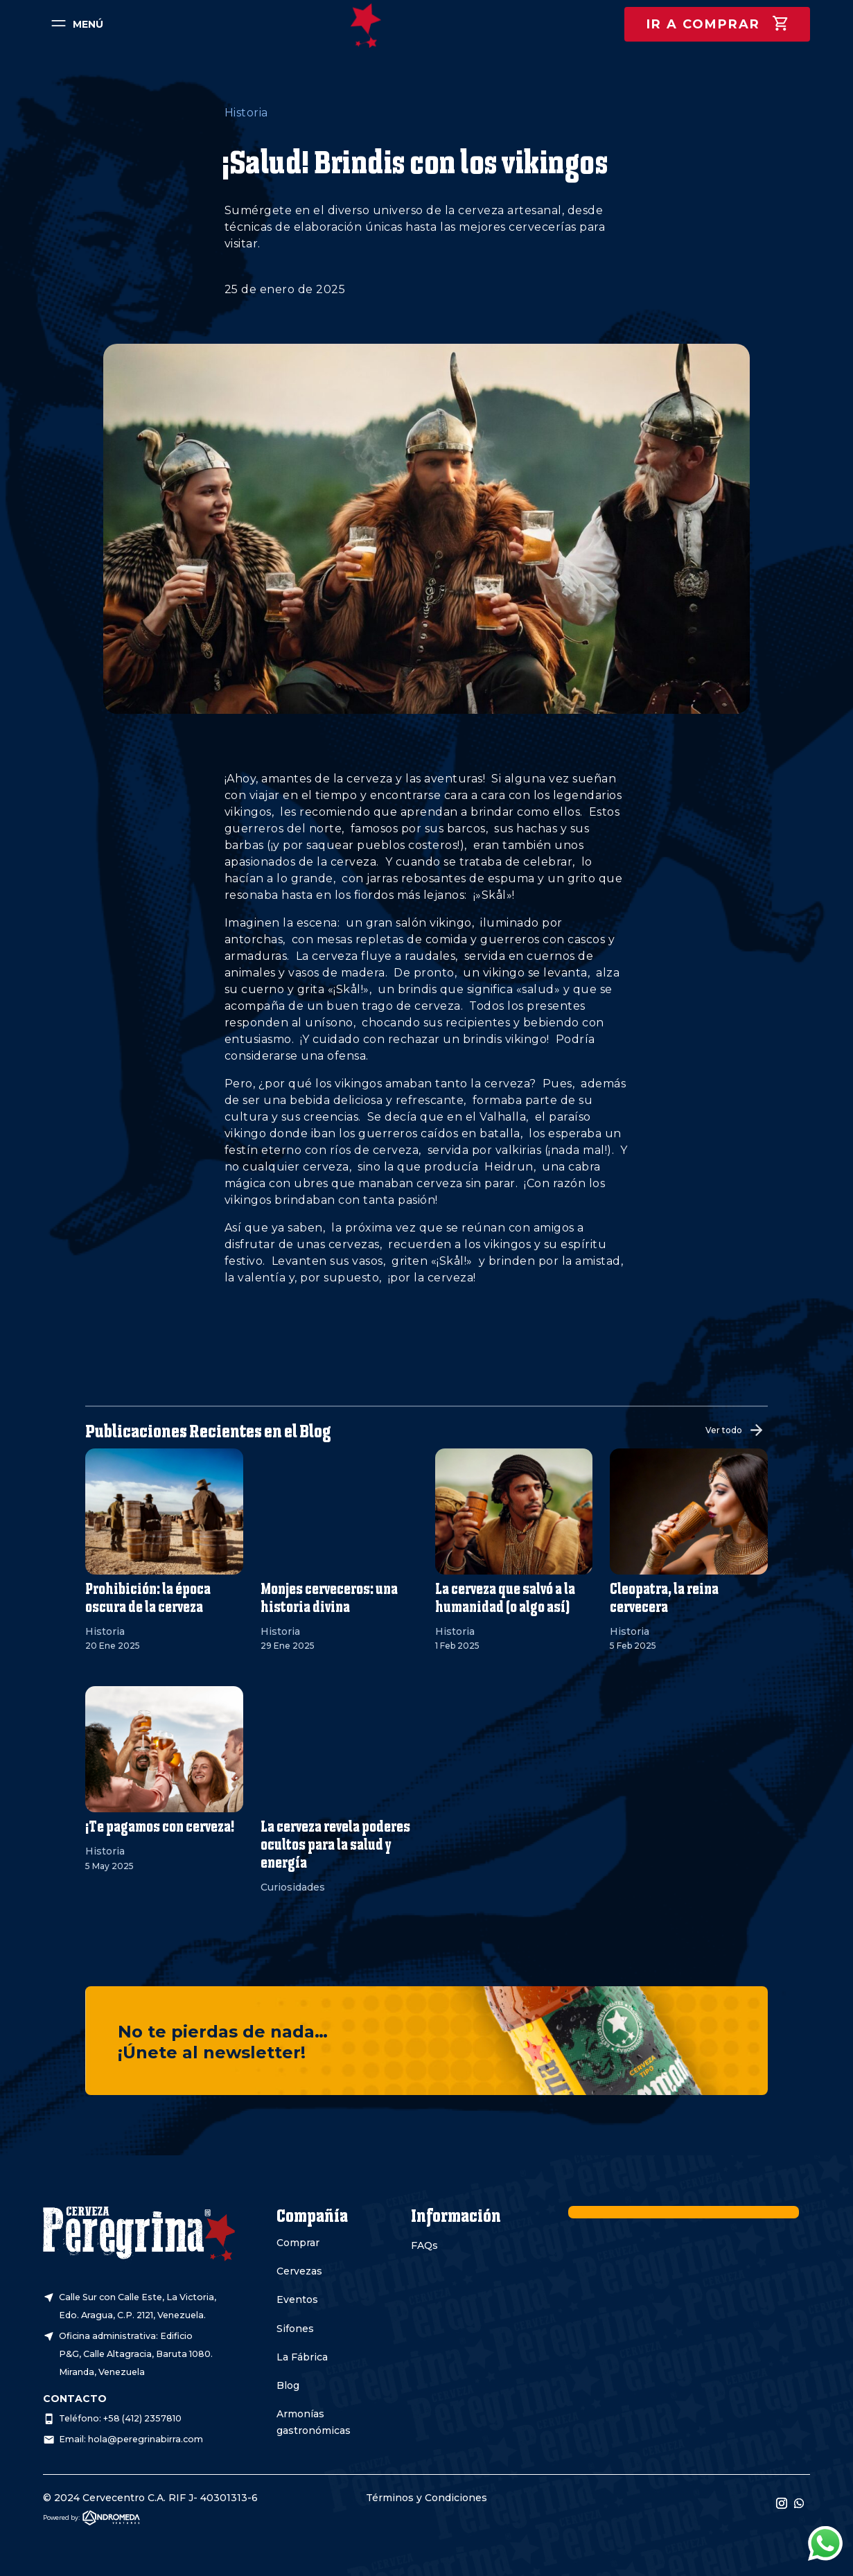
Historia (246, 112)
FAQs (424, 2245)
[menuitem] (75, 24)
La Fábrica (302, 2357)
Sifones (295, 2328)
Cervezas (299, 2271)
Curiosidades (293, 1887)
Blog (287, 2385)
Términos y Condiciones (426, 2497)
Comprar (297, 2242)
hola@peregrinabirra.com (145, 2439)
